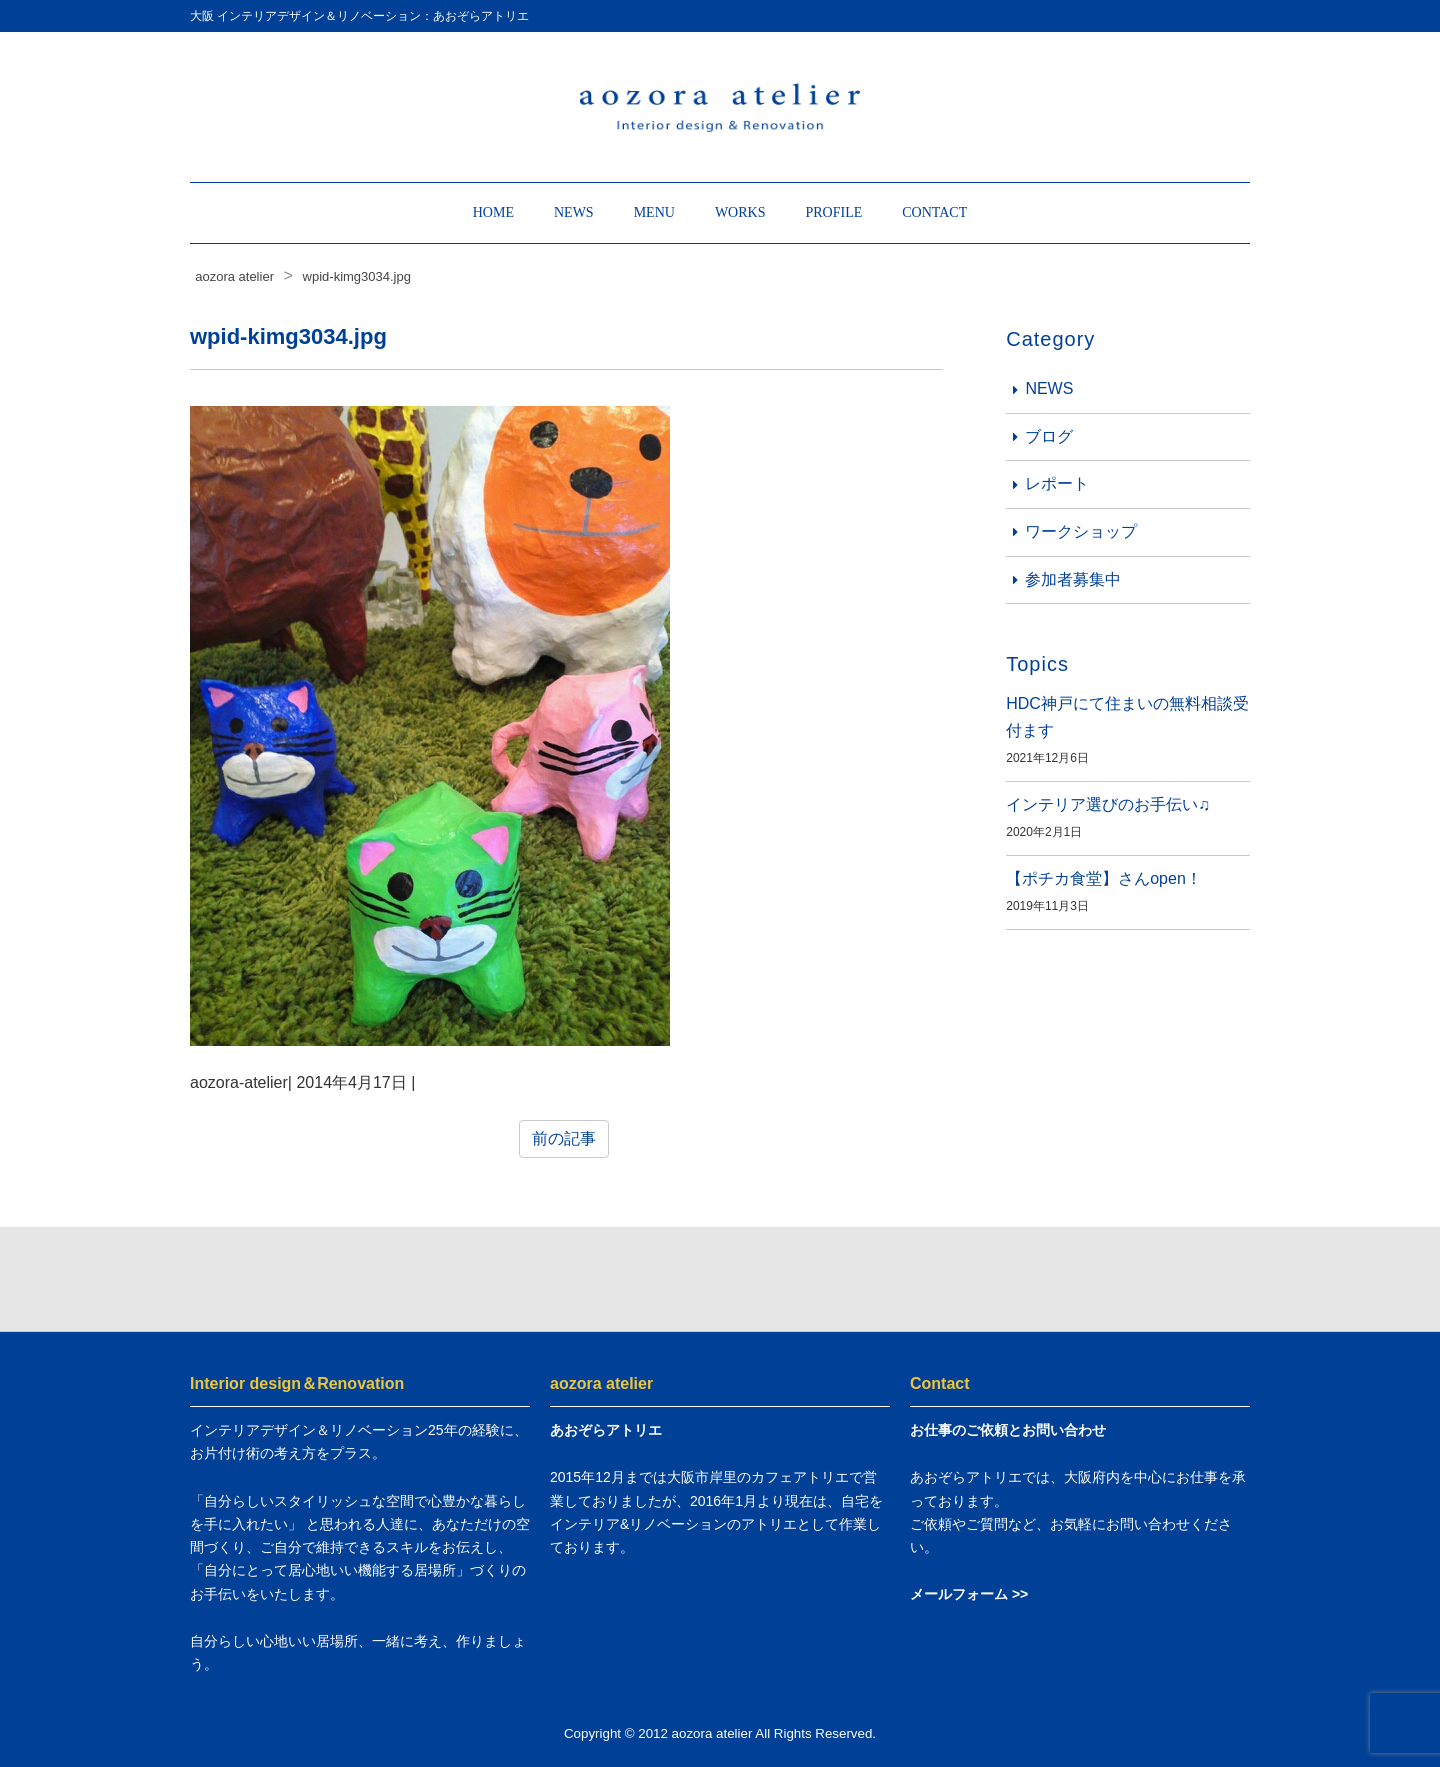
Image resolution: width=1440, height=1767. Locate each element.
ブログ (1049, 436)
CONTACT (934, 212)
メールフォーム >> (969, 1594)
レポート (1057, 483)
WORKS (740, 212)
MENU (654, 212)
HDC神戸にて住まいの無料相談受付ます (1127, 717)
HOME (493, 212)
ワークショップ (1081, 531)
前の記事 (564, 1138)
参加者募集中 (1073, 579)
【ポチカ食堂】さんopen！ (1104, 878)
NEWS (574, 212)
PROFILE (833, 212)
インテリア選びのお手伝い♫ (1108, 804)
